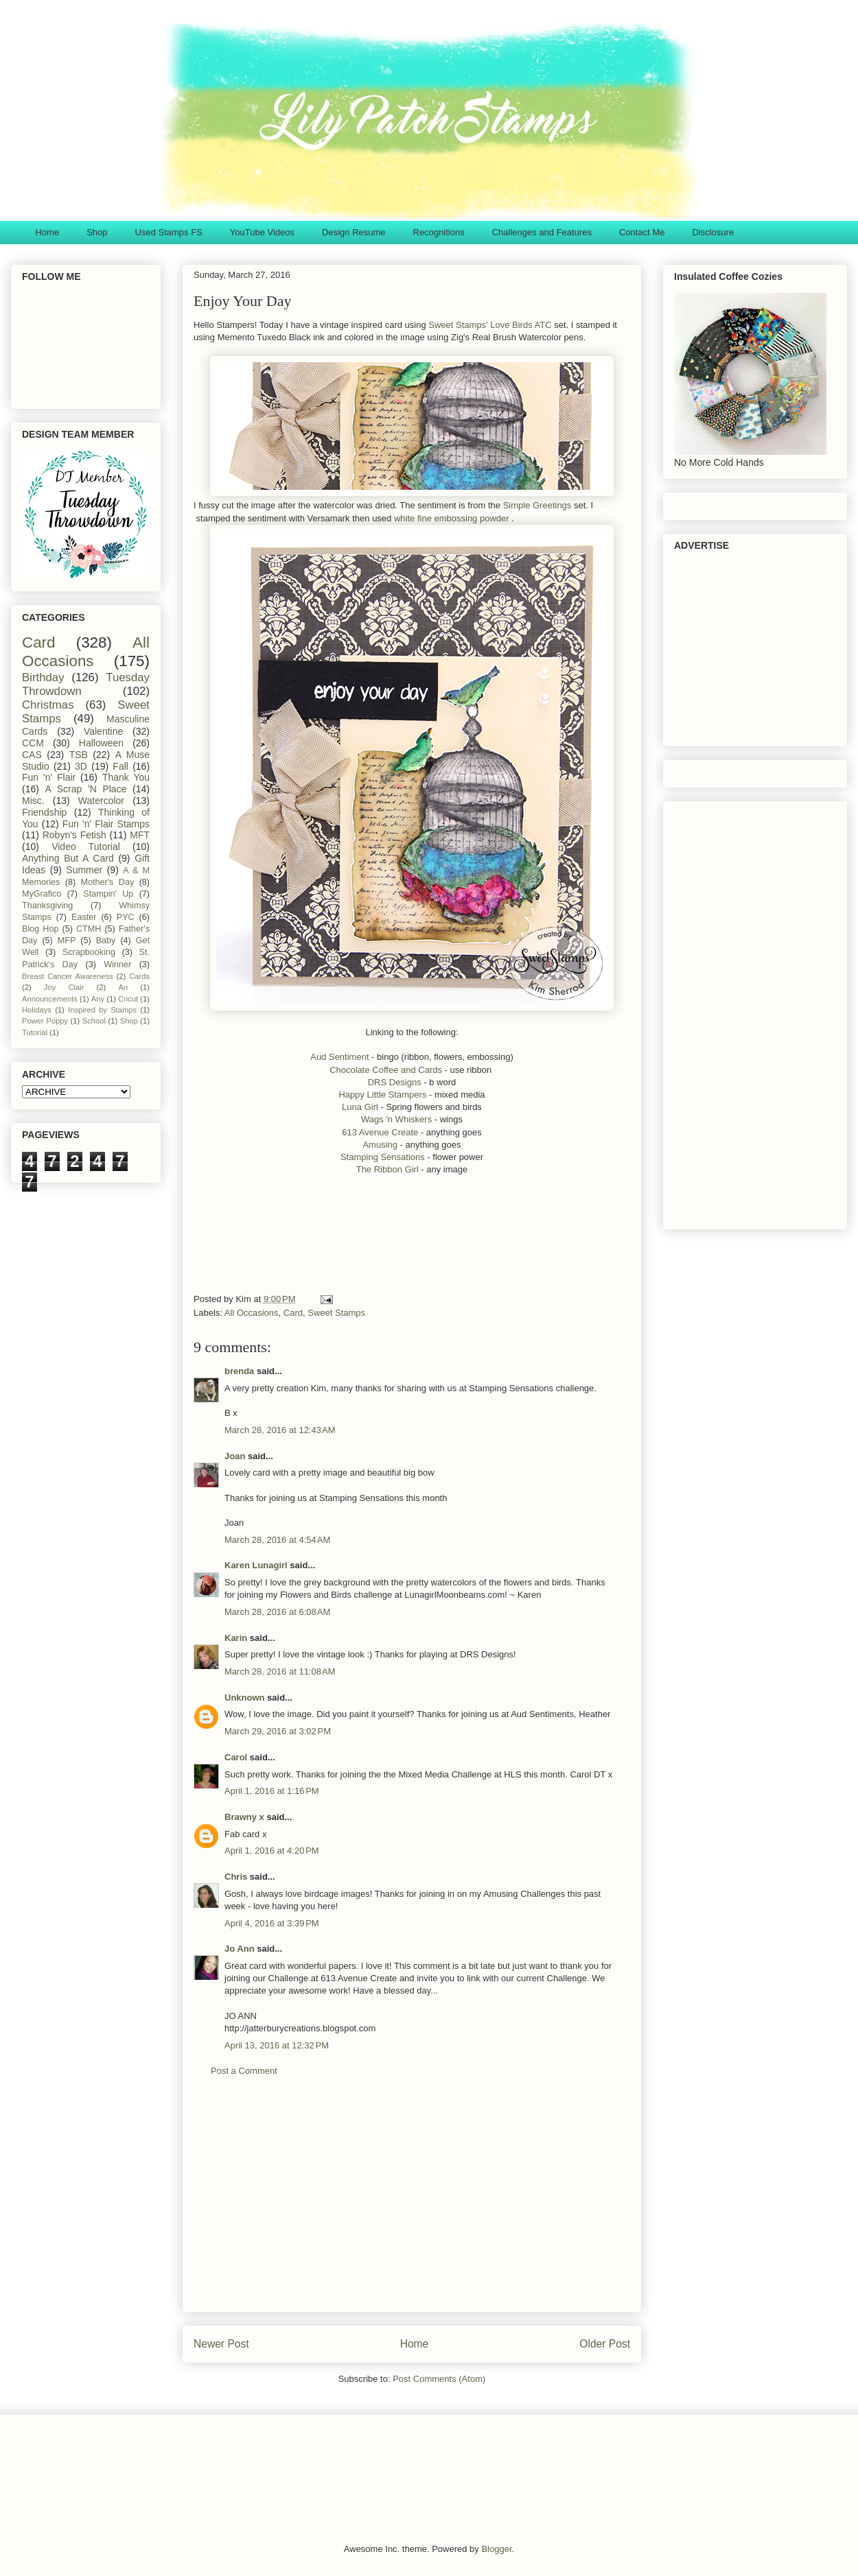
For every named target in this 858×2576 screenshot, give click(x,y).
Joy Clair (64, 987)
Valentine (103, 731)
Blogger (496, 2549)
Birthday (43, 677)
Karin (235, 1638)
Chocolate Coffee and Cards (385, 1070)
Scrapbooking (88, 952)
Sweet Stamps (336, 1313)
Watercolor (101, 800)
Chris (235, 1876)
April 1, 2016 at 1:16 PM (271, 1791)
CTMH (88, 929)
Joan (234, 1456)
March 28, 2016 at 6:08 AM (277, 1612)
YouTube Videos (262, 232)
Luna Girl (360, 1107)
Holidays (36, 1010)
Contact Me (641, 232)
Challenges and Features (542, 232)
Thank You (126, 777)
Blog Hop (40, 929)
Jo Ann (239, 1948)
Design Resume (354, 232)
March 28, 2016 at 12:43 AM (280, 1430)
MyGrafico (41, 894)
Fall (120, 766)
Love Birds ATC (520, 325)
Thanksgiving (47, 905)
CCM (33, 742)
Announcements (50, 999)
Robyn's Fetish (74, 834)
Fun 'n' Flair (49, 777)
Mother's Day (108, 882)
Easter (83, 917)
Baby (106, 940)
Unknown (244, 1697)
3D (81, 766)
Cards (139, 976)
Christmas (48, 704)
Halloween (101, 742)
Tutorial (34, 1032)
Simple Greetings (538, 505)
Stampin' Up (108, 894)
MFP (67, 940)
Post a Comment (244, 2071)
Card (293, 1313)
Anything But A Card (68, 858)
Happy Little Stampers (382, 1094)
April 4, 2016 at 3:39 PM (271, 1923)
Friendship (44, 812)
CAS (32, 754)
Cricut (128, 999)
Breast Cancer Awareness (67, 976)
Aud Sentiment (339, 1057)
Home (48, 232)
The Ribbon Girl (388, 1169)
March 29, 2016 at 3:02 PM (277, 1731)
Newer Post (221, 2344)
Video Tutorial (85, 846)
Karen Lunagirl (256, 1565)
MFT (140, 834)
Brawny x (244, 1817)
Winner (117, 964)
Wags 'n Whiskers (397, 1119)
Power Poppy (45, 1021)
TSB (78, 754)
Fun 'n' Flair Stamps (106, 823)
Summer (84, 869)
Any (97, 999)
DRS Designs (394, 1082)
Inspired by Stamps (102, 1010)
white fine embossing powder (451, 518)
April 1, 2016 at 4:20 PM (271, 1850)
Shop (96, 232)
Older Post (604, 2344)
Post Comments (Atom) (439, 2379)
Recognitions (439, 232)
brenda (239, 1371)
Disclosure (713, 232)
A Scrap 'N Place (86, 788)
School (94, 1021)
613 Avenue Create (380, 1132)
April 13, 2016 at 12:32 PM (276, 2045)
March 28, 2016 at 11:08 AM (280, 1671)
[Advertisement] (443, 1244)
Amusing (379, 1144)
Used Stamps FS (168, 232)
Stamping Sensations (383, 1157)
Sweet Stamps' (457, 325)
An (123, 987)
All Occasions (251, 1313)
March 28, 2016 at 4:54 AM (277, 1540)
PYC (126, 917)
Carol (235, 1757)
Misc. (33, 800)
